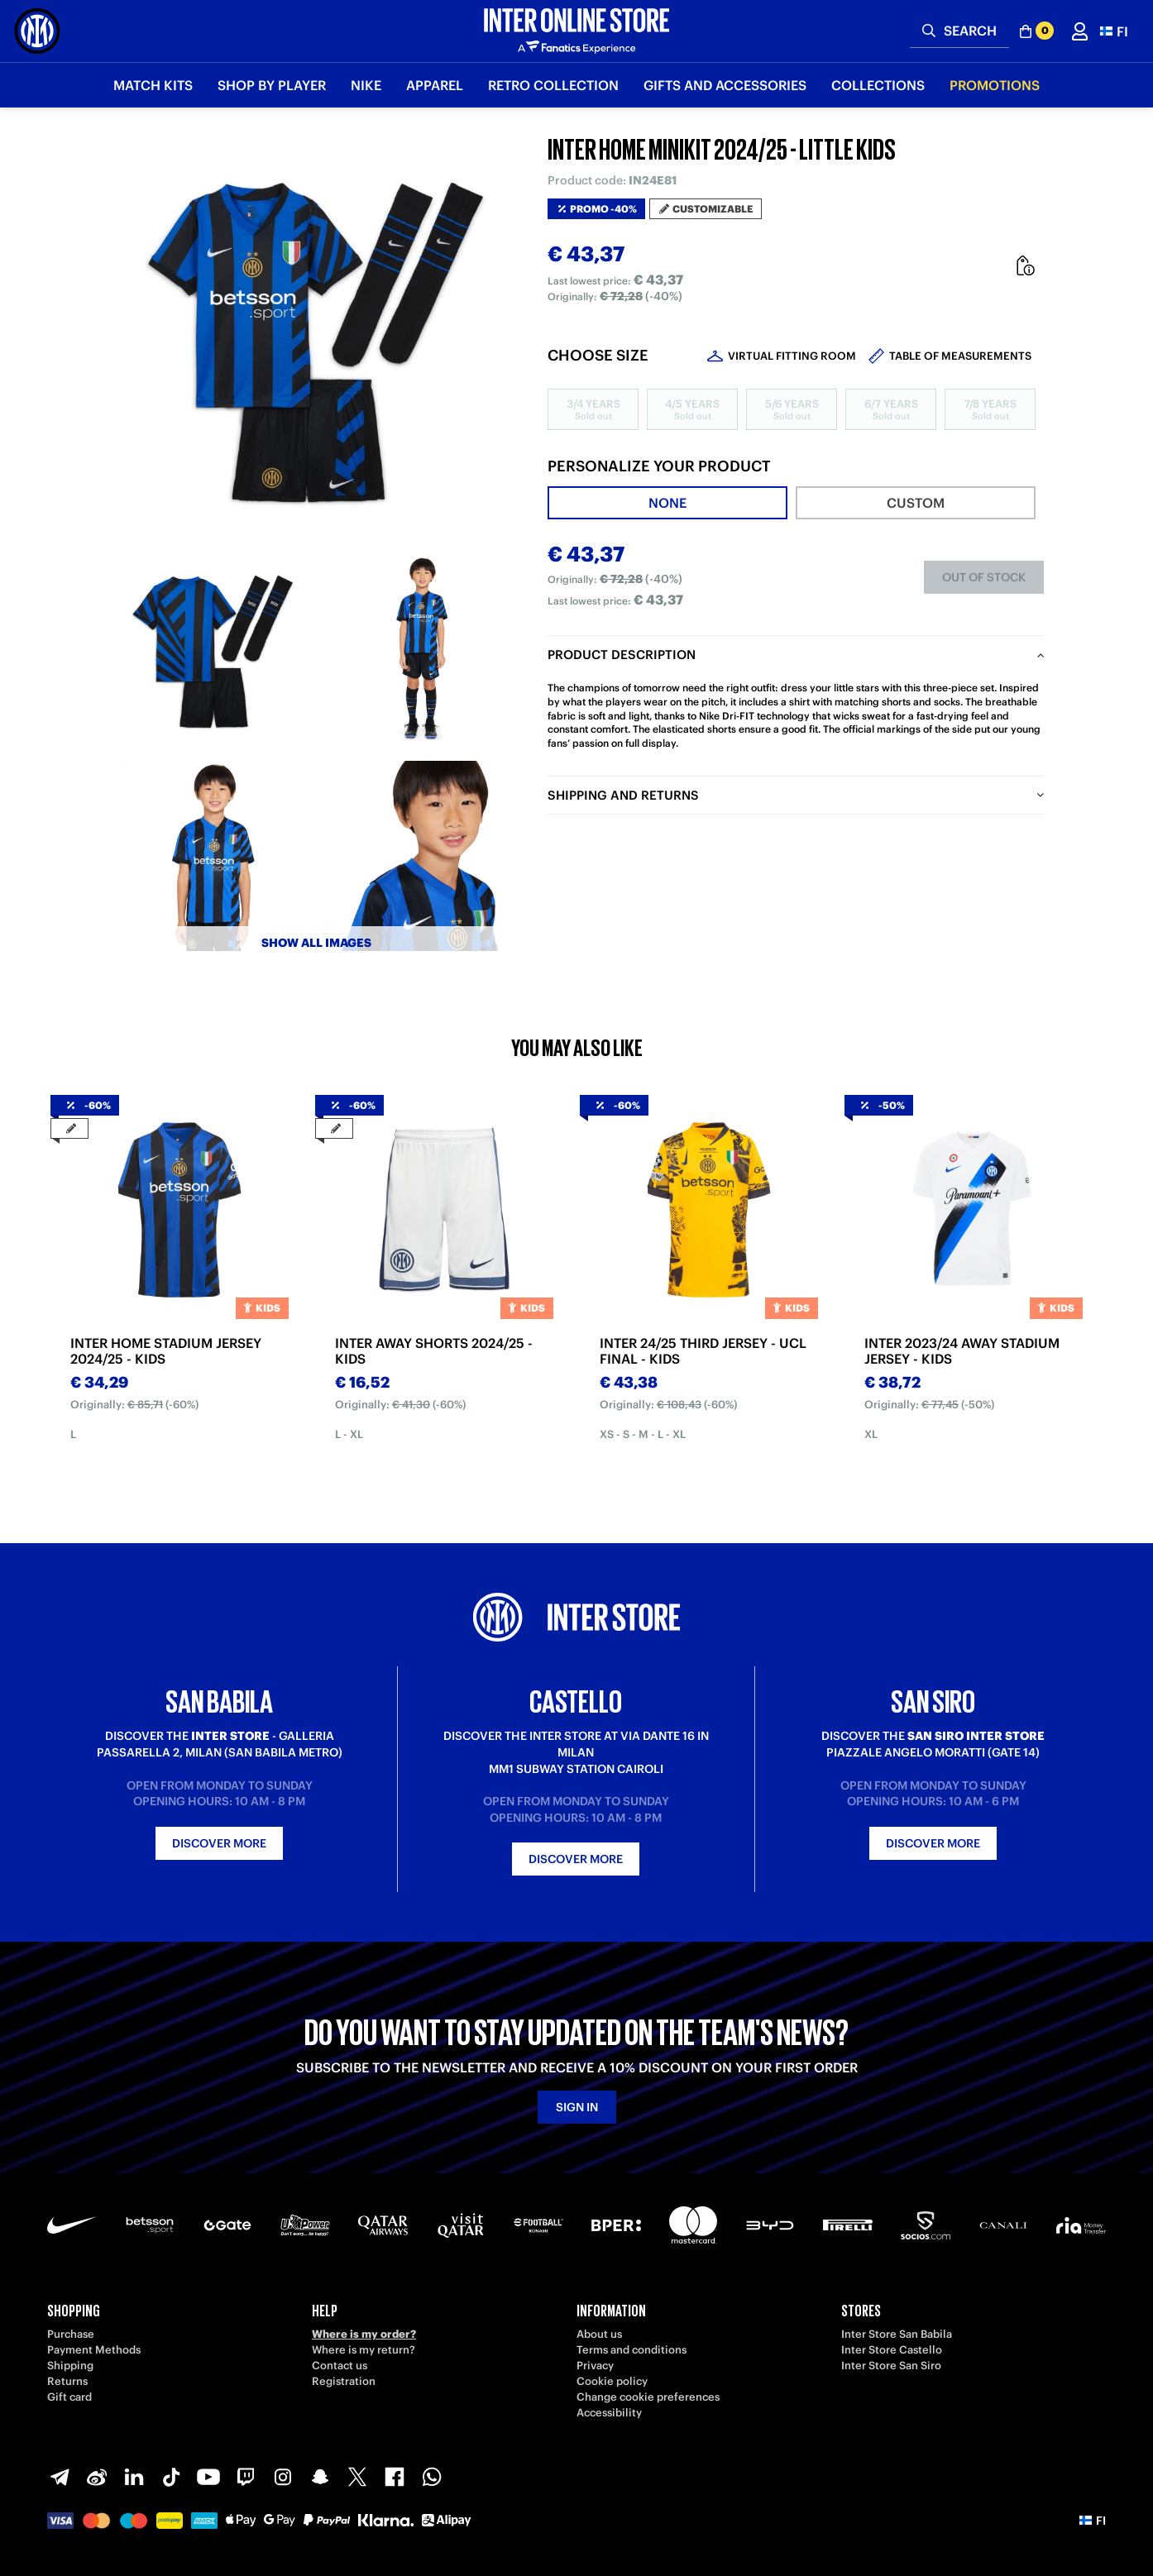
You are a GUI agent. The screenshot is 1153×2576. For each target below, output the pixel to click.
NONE (667, 503)
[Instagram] (282, 2476)
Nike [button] (366, 85)
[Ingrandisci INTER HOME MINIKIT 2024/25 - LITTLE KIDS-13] (212, 649)
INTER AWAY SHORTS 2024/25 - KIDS (434, 1351)
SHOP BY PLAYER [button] (272, 85)
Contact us (339, 2366)
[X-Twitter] (357, 2476)
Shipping (70, 2366)
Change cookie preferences (648, 2397)
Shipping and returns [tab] (623, 795)
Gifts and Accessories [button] (724, 85)
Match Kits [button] (153, 85)
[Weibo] (96, 2476)
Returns (67, 2381)
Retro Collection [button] (553, 85)
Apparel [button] (434, 85)
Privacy (595, 2366)
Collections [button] (878, 85)
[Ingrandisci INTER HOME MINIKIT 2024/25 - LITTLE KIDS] (315, 339)
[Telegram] (59, 2476)
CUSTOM (916, 503)
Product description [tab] (622, 654)
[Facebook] (394, 2476)
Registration (344, 2381)
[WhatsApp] (431, 2476)
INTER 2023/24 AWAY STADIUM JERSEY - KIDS (962, 1351)
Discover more (219, 1843)
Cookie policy (612, 2381)
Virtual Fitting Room (792, 356)
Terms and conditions (631, 2350)
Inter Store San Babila (896, 2334)
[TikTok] (171, 2476)
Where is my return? (363, 2350)
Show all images (316, 942)
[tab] (667, 502)
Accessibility (609, 2413)
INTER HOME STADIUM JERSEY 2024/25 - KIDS (165, 1351)
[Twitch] (245, 2476)
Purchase (70, 2334)
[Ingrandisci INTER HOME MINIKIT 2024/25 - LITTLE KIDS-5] (419, 856)
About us (599, 2334)
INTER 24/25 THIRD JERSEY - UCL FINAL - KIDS (703, 1351)
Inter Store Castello (891, 2350)
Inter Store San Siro (891, 2366)
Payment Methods (94, 2350)
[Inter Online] (37, 31)
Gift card (69, 2397)
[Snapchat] (320, 2476)
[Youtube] (208, 2476)
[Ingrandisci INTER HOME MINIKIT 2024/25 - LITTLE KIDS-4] (212, 856)
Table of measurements (960, 356)
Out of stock (984, 577)
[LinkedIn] (134, 2476)
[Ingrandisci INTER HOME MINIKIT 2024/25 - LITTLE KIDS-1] (419, 649)
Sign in (577, 2107)
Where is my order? (364, 2334)
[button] (1114, 31)
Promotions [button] (995, 85)
